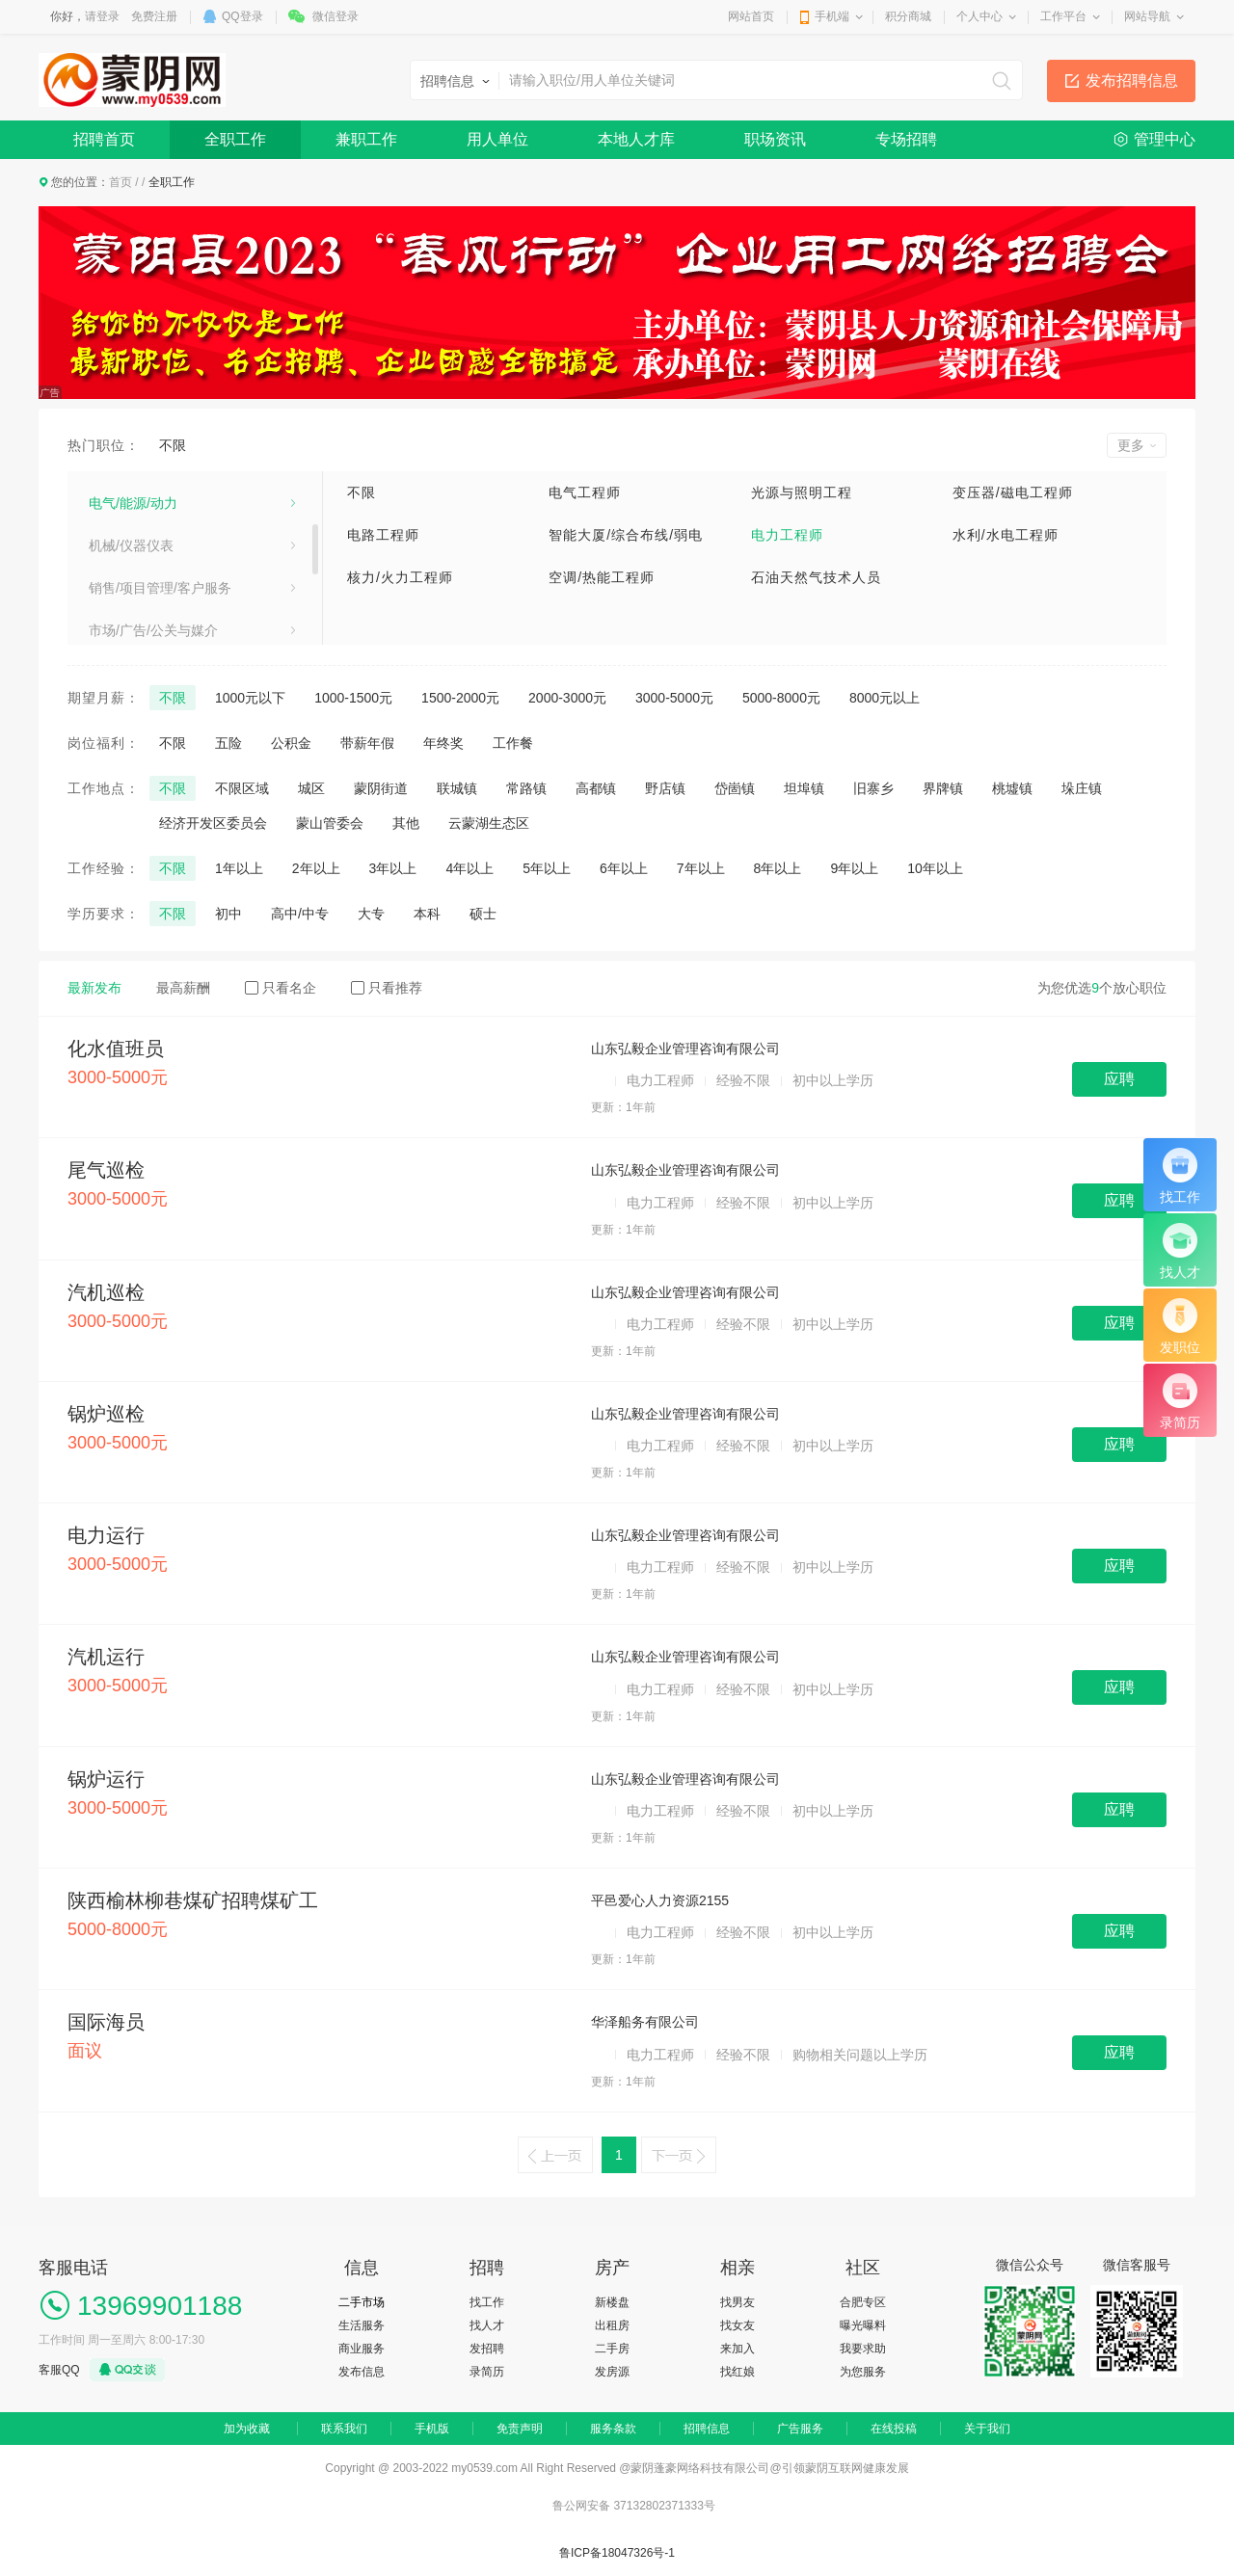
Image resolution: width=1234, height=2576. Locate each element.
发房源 (612, 2371)
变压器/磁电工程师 (1012, 492)
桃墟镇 (1012, 788)
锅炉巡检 (106, 1413)
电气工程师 (585, 492)
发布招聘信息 (1132, 80)
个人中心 (979, 16)
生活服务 (361, 2325)
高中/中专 (300, 913)
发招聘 (486, 2348)
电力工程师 (787, 535)
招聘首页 (104, 139)
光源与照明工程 (801, 492)
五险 (228, 743)
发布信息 (361, 2371)
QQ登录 (242, 16)
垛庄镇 (1081, 788)
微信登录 (335, 16)
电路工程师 (383, 535)
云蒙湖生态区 (488, 823)
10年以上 (935, 868)
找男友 (737, 2302)
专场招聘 (906, 139)
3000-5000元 (674, 697)
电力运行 (106, 1535)
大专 (371, 913)
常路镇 (526, 788)
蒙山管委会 (329, 823)
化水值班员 (115, 1048)
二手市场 (361, 2302)
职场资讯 (775, 139)
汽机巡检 (106, 1292)
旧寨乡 (873, 788)
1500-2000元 (460, 697)
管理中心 (1164, 139)
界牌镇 (943, 788)
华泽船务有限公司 (645, 2022)
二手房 (612, 2348)
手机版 (432, 2428)
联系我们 (344, 2428)
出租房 (612, 2325)
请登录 (102, 16)
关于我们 (987, 2428)
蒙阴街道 (381, 788)
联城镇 (457, 788)
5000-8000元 (781, 697)
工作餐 (513, 743)
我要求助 (863, 2348)
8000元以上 (884, 697)
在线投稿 (894, 2428)
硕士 (482, 913)
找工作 (486, 2302)
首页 (120, 182)
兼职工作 (366, 139)
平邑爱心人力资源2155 (660, 1900)
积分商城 (908, 16)
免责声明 (519, 2428)
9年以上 (854, 868)
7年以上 (701, 868)
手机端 (832, 16)
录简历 (486, 2371)
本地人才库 (636, 139)
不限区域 (242, 788)
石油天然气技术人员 (816, 577)
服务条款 (613, 2428)
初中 (228, 913)
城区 (311, 788)
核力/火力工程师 (400, 577)
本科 (427, 913)
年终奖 (443, 743)
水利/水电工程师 (1005, 535)
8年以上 (778, 868)
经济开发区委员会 (213, 823)
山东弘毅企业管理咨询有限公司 (685, 1048)
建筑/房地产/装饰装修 (153, 489)
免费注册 (154, 16)
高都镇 (596, 788)
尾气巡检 (106, 1170)
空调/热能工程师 (602, 577)
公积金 (291, 743)
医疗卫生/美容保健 (145, 532)
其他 (405, 823)
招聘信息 (707, 2428)
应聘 (1119, 1079)
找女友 (737, 2325)
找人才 (486, 2325)
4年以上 (469, 868)
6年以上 (624, 868)
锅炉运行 (106, 1779)
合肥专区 (863, 2302)
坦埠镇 (804, 788)
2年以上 (316, 868)
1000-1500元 (353, 697)
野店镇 (665, 788)
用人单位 (497, 139)
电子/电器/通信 (133, 574)
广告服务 (800, 2428)
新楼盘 (612, 2302)
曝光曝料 (863, 2325)
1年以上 (239, 868)
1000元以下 (250, 697)
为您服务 (863, 2371)
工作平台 (1063, 16)
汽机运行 (106, 1656)
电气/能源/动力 (133, 616)
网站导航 (1147, 16)
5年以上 (547, 868)
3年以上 (393, 868)
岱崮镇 (734, 788)
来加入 (737, 2348)
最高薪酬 (183, 988)
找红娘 (737, 2371)
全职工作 (235, 139)
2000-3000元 (567, 697)
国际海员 (106, 2021)
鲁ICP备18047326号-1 (617, 2553)
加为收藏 (247, 2428)
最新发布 (94, 988)
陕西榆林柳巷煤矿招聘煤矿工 (192, 1900)
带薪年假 (367, 743)
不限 (172, 445)
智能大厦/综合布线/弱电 (626, 535)
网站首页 (751, 16)
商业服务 (361, 2348)
